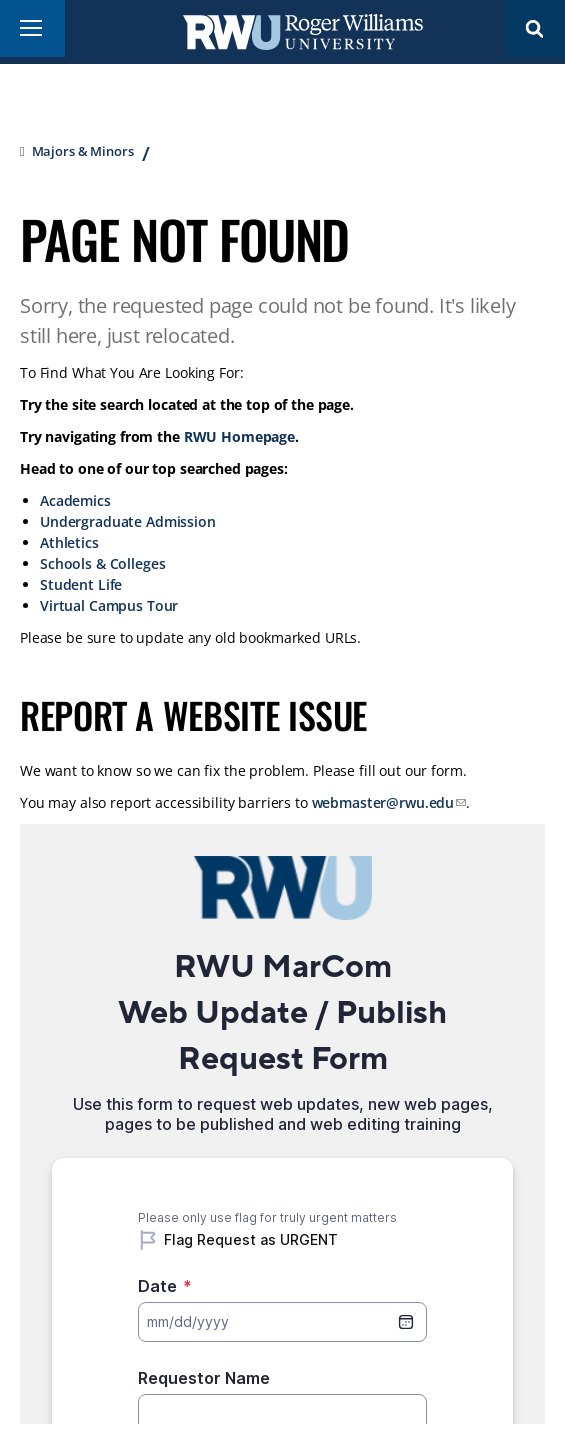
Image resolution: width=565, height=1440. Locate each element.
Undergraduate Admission (128, 521)
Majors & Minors (83, 151)
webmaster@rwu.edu (383, 802)
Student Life (81, 584)
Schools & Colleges (102, 563)
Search (535, 28)
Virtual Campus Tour (109, 605)
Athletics (69, 542)
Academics (75, 500)
